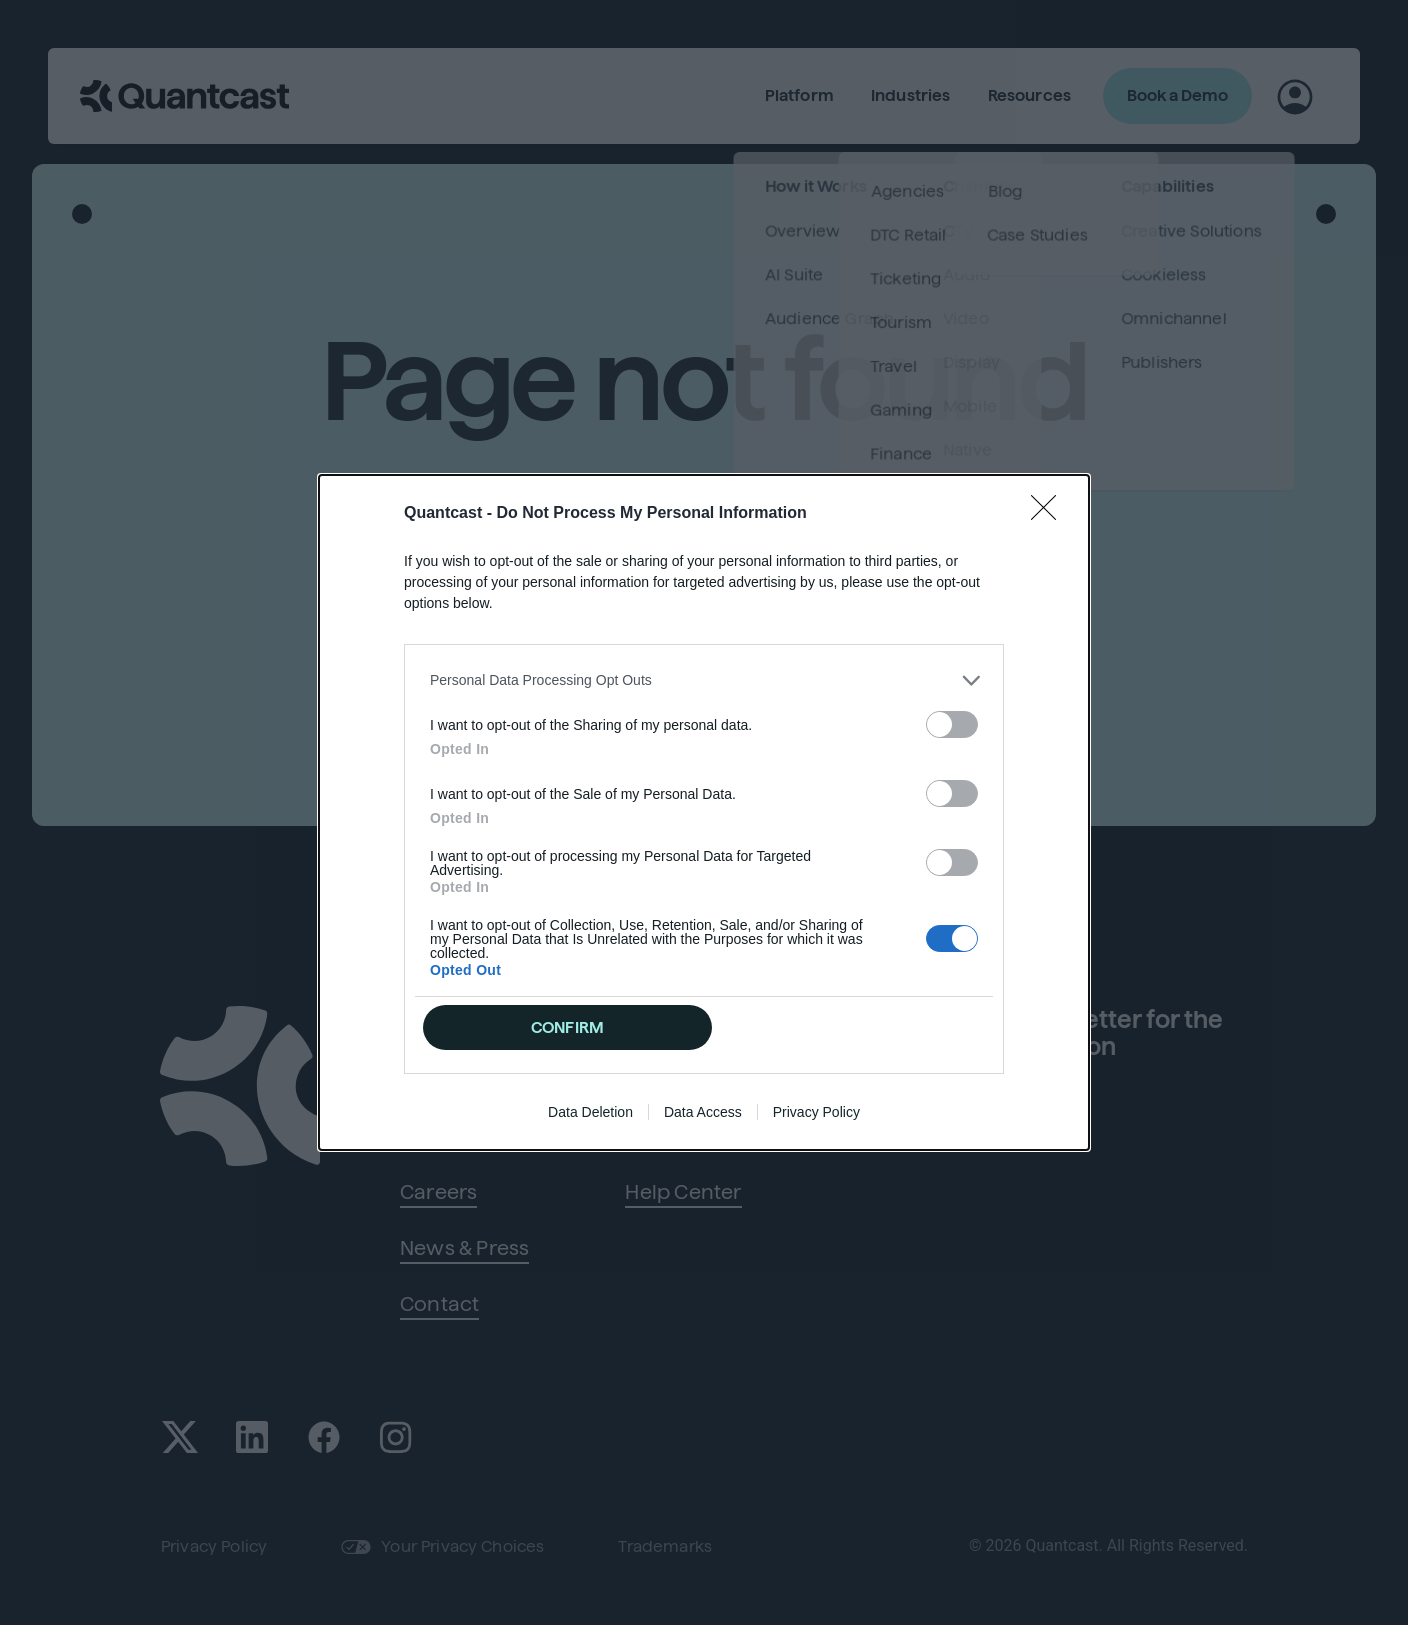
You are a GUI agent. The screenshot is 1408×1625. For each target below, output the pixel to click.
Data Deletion (590, 1112)
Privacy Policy (816, 1112)
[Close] (1050, 514)
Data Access (703, 1112)
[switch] (952, 724)
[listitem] (704, 680)
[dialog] (704, 813)
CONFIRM (567, 1027)
